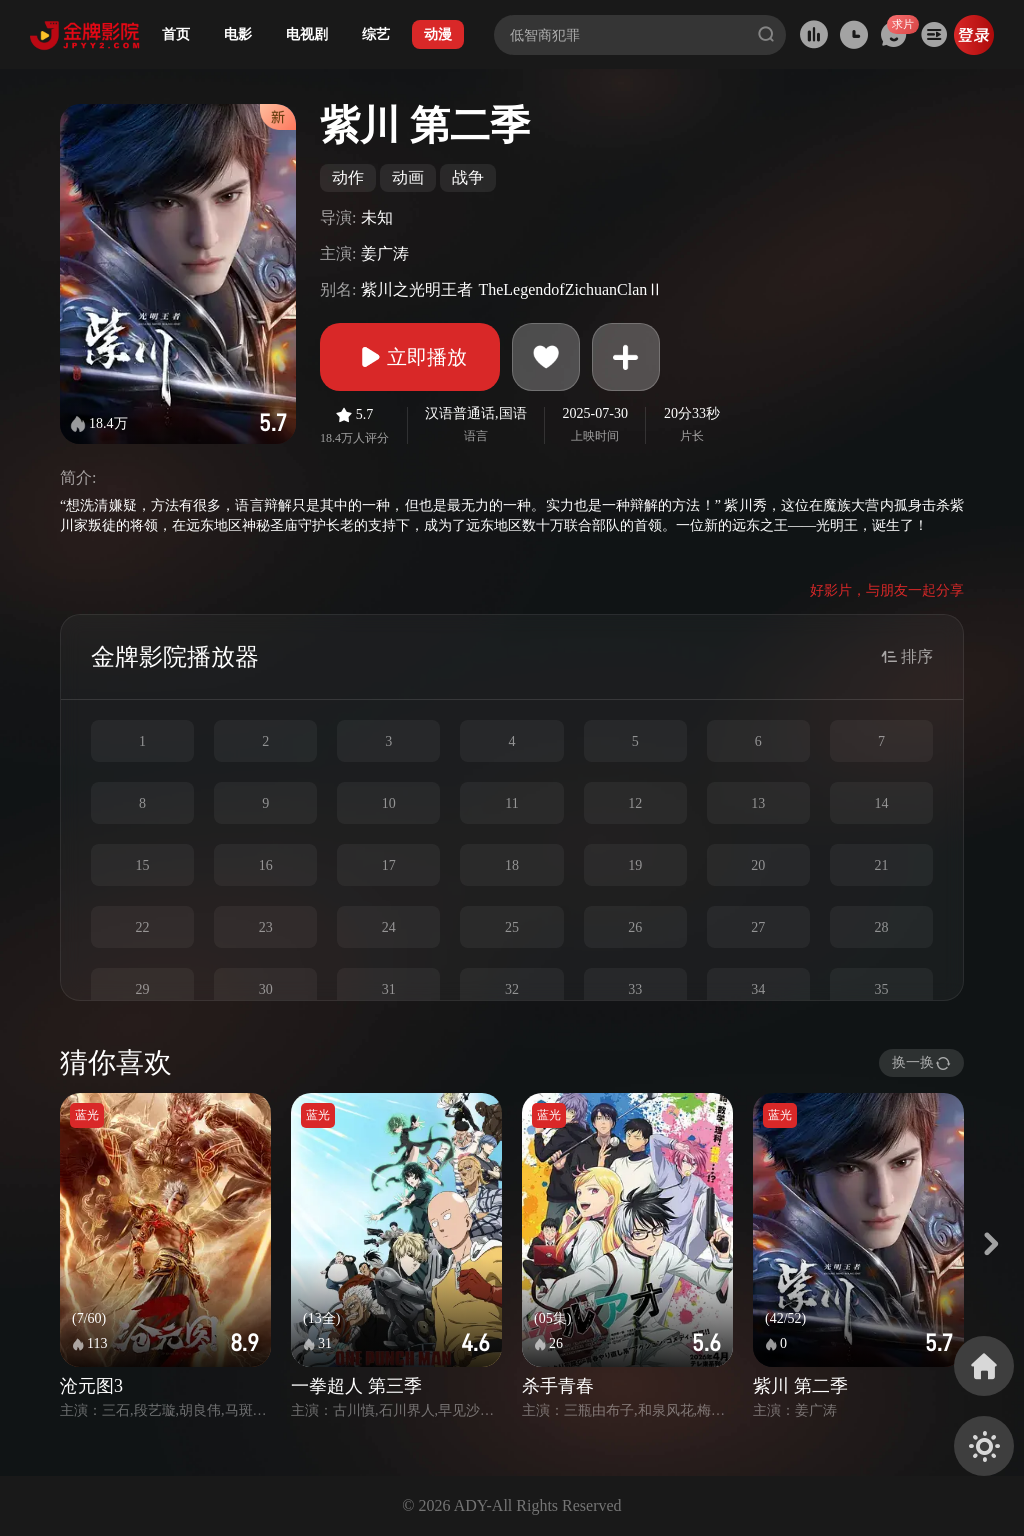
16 (266, 865)
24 (389, 927)
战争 (468, 177)
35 (881, 989)
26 (635, 927)
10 (389, 803)
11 (511, 803)
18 (512, 865)
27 (758, 927)
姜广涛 (385, 253)
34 (758, 989)
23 (266, 927)
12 (635, 803)
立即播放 (410, 357)
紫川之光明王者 (417, 289)
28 (881, 927)
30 (266, 989)
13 (758, 803)
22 (143, 927)
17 (389, 865)
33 (635, 989)
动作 (348, 177)
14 (881, 803)
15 (143, 865)
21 (881, 865)
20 (758, 865)
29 (143, 989)
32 (512, 989)
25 (512, 927)
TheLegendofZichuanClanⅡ (570, 289)
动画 (408, 177)
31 (389, 989)
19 (635, 865)
